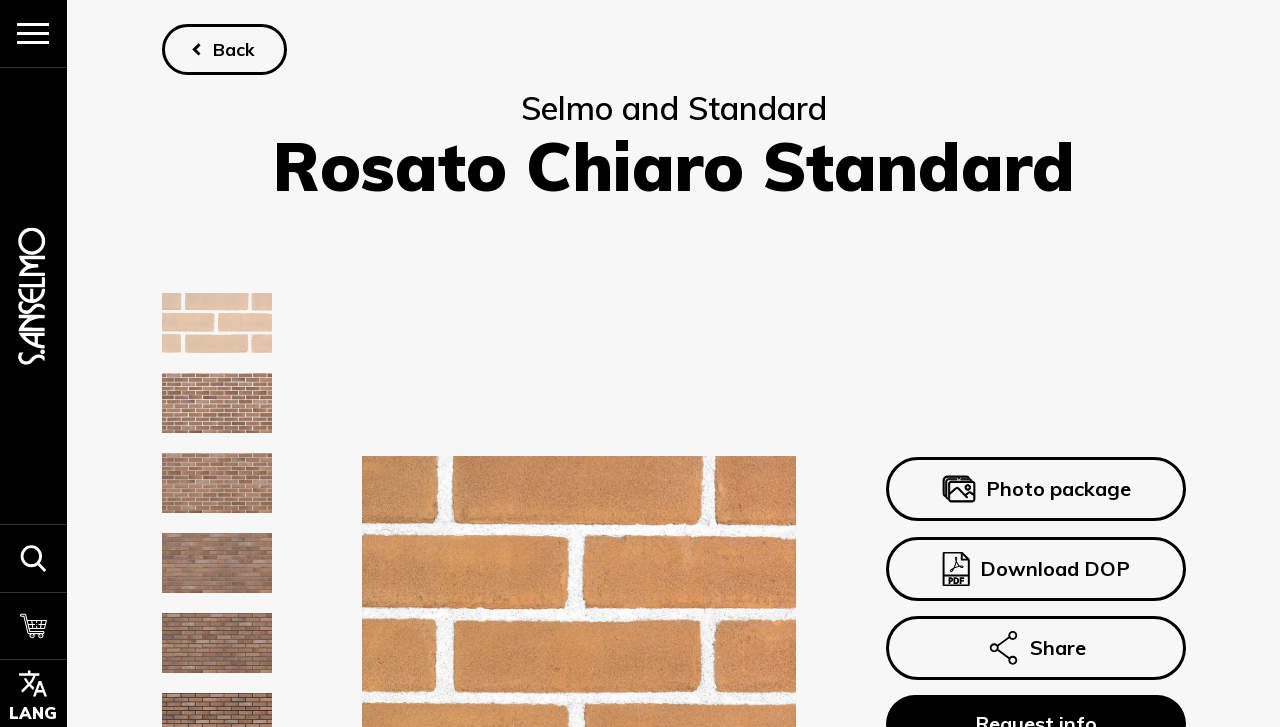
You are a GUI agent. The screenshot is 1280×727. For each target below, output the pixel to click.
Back (233, 49)
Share (1035, 648)
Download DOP (1035, 569)
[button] (33, 558)
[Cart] (33, 626)
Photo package (1035, 490)
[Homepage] (33, 295)
